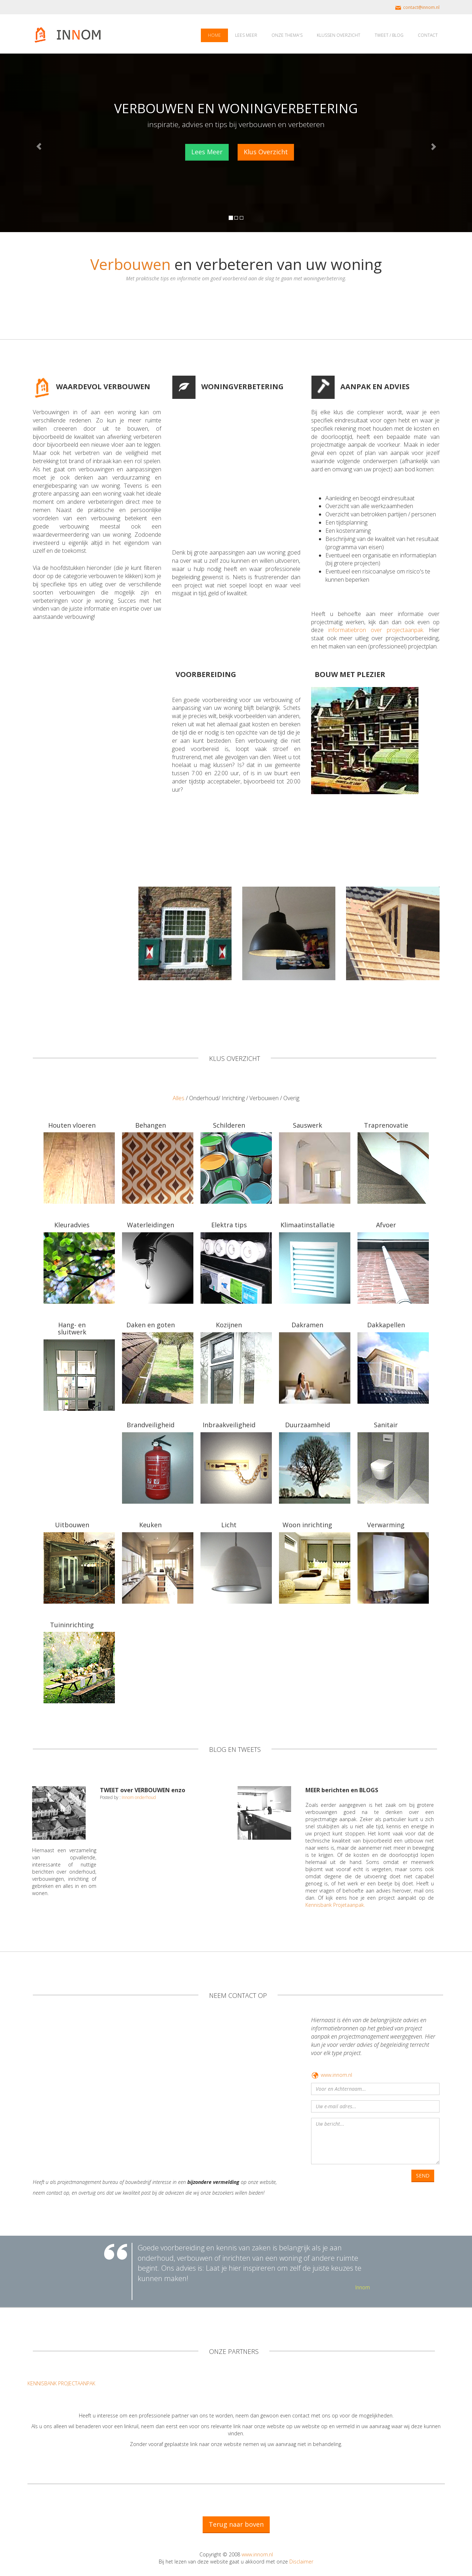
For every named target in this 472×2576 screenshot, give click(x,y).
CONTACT (428, 35)
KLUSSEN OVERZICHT (338, 35)
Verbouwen (264, 1098)
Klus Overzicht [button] (266, 151)
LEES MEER (246, 35)
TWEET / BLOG (389, 35)
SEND (423, 2175)
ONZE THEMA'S (287, 35)
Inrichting (233, 1098)
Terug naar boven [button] (236, 2524)
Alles (178, 1098)
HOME (214, 35)
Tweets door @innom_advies (133, 1811)
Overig (291, 1098)
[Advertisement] (232, 470)
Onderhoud (203, 1098)
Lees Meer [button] (207, 151)
